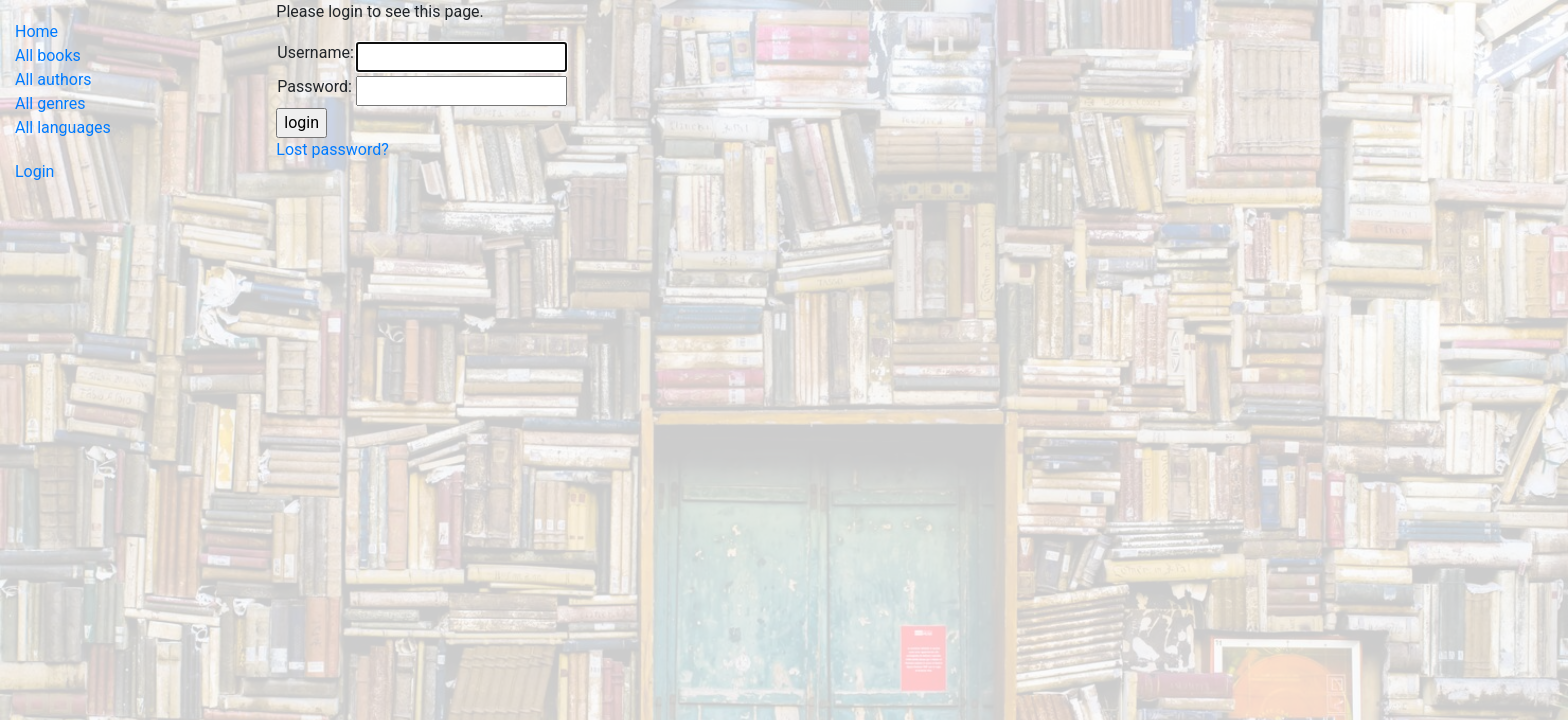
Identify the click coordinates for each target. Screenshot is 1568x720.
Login (34, 171)
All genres (50, 103)
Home (36, 31)
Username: (315, 52)
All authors (53, 79)
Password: (314, 86)
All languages (63, 127)
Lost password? (332, 149)
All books (48, 55)
